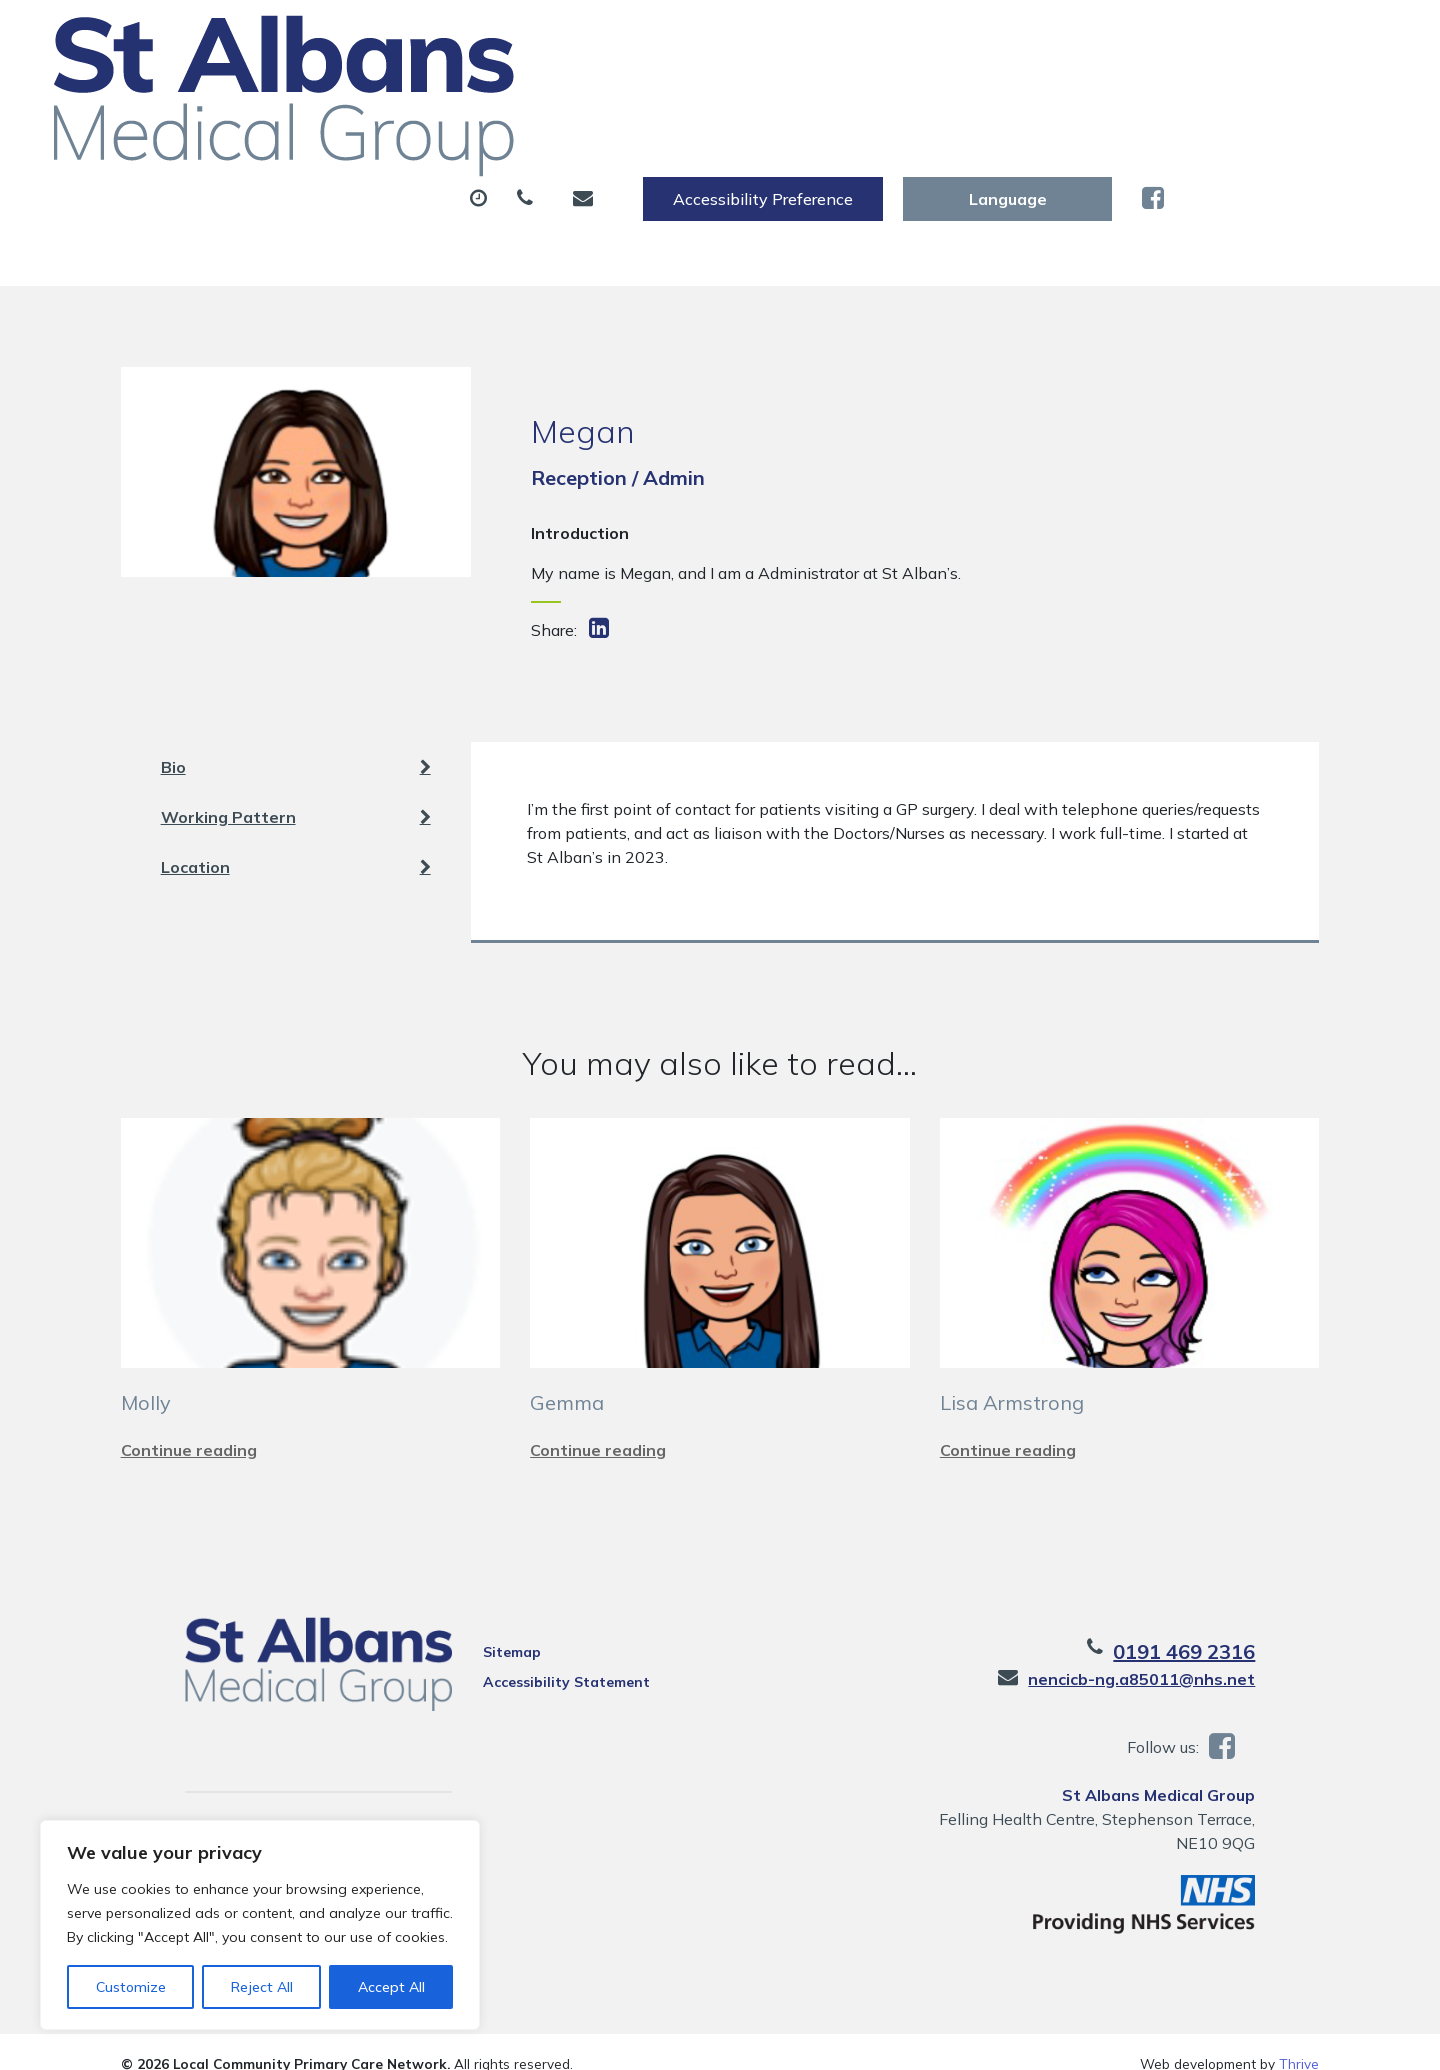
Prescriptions (699, 99)
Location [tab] (296, 819)
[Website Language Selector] (1229, 37)
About (344, 99)
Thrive (1299, 2039)
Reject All (262, 1987)
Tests (1019, 99)
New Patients (1158, 99)
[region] (260, 1925)
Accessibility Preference (985, 37)
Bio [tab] (296, 719)
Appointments (514, 99)
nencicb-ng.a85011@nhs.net (1205, 1655)
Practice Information (626, 169)
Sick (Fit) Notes (874, 99)
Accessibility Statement (538, 1658)
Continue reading (189, 1426)
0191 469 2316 (1248, 1627)
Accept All (391, 1987)
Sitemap (484, 1628)
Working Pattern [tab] (296, 769)
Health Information (395, 169)
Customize (131, 1987)
